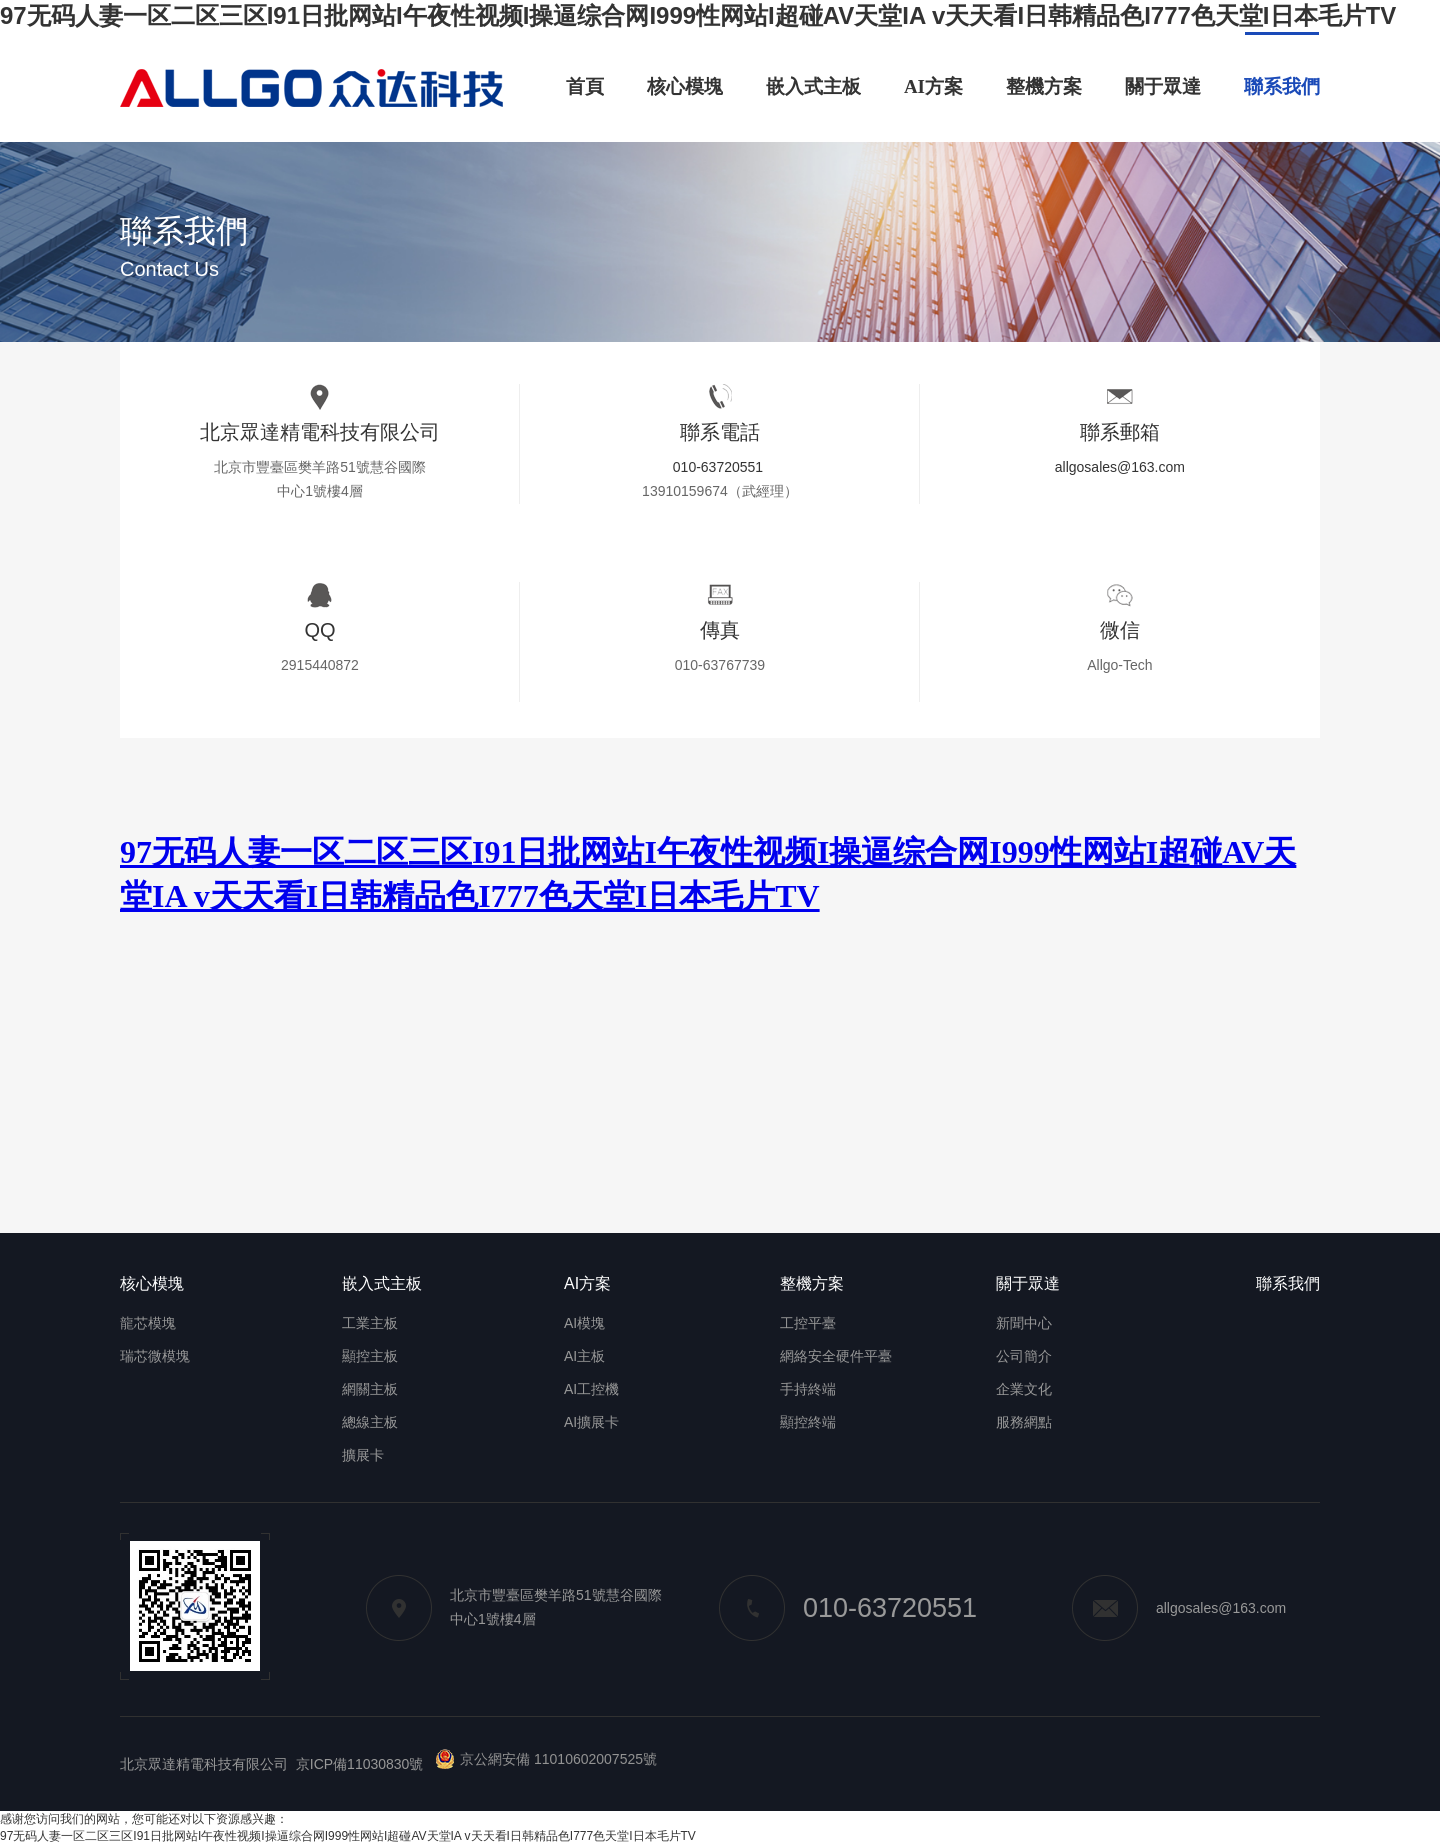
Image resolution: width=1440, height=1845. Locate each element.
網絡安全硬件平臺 (836, 1356)
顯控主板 (370, 1356)
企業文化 (1024, 1389)
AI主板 (584, 1356)
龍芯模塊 (148, 1323)
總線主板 (370, 1422)
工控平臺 (808, 1323)
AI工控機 (591, 1389)
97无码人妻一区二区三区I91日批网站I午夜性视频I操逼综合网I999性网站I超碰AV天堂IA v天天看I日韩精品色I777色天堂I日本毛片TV (698, 15)
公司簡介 (1024, 1356)
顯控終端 (808, 1422)
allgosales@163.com (1120, 467)
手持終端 (808, 1389)
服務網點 (1024, 1422)
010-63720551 (718, 467)
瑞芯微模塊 (155, 1356)
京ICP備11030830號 (360, 1764)
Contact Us (169, 269)
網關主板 (370, 1389)
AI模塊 (584, 1323)
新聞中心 (1024, 1323)
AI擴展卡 (591, 1422)
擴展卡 (363, 1455)
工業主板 (370, 1323)
